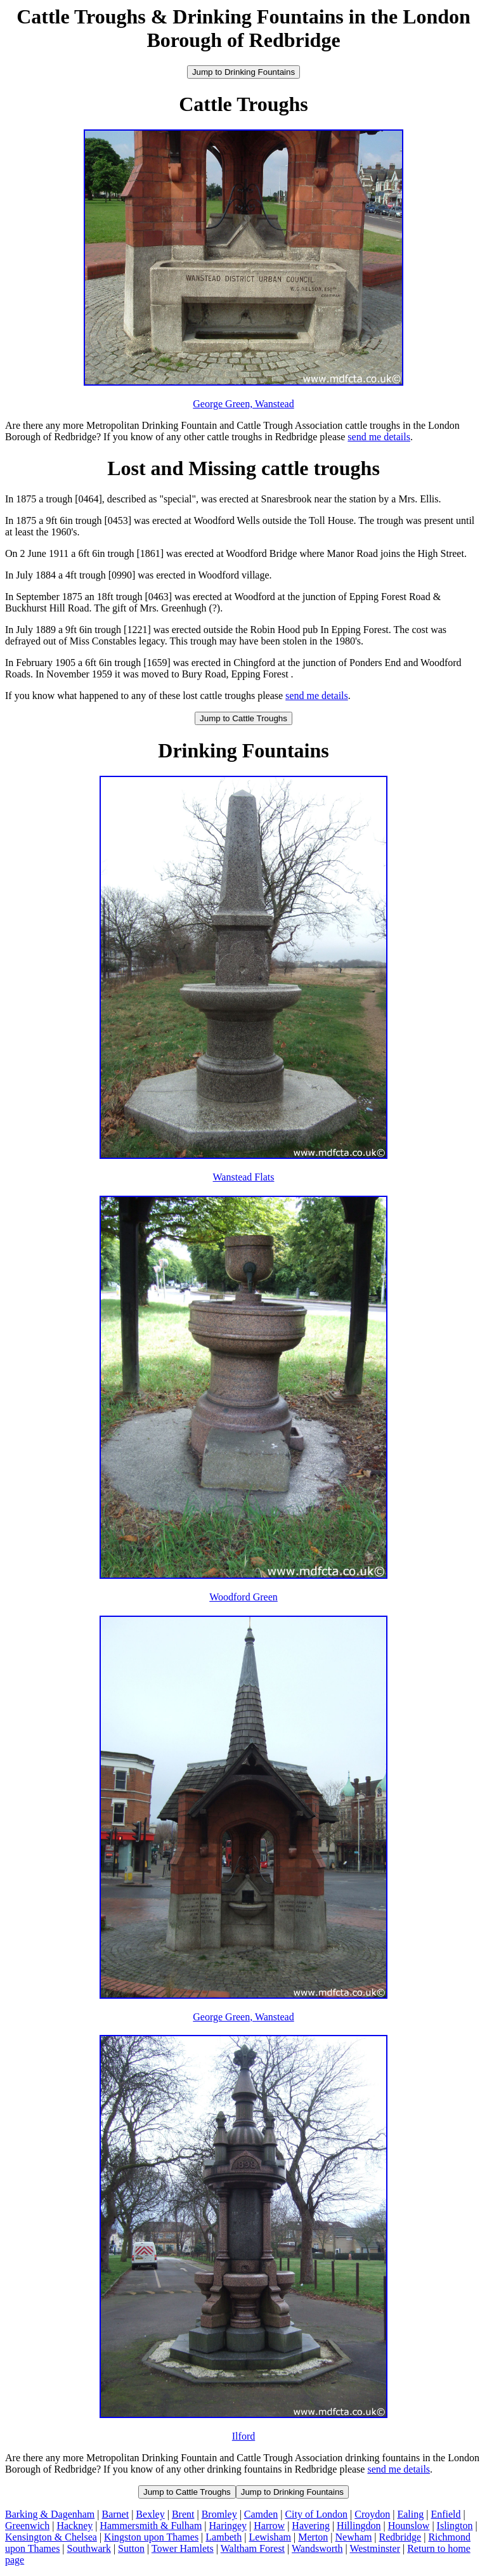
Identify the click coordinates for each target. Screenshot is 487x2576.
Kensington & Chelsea (51, 2537)
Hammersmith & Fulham (151, 2525)
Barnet (115, 2514)
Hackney (74, 2525)
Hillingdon (358, 2525)
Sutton (131, 2548)
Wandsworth (317, 2548)
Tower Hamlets (183, 2548)
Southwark (89, 2548)
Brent (183, 2514)
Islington (455, 2525)
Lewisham (270, 2537)
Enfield (445, 2514)
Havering (311, 2525)
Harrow (269, 2525)
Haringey (228, 2525)
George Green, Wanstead (243, 403)
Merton (313, 2537)
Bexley (150, 2514)
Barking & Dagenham (49, 2514)
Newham (353, 2537)
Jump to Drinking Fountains (243, 72)
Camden (261, 2514)
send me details (378, 436)
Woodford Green (243, 1597)
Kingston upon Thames (151, 2537)
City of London (316, 2514)
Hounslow (409, 2525)
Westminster (374, 2548)
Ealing (410, 2514)
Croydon (372, 2514)
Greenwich (27, 2525)
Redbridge (400, 2537)
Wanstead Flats (244, 1177)
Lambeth (223, 2537)
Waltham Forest (253, 2548)
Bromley (219, 2514)
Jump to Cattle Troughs (243, 718)
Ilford (243, 2436)
